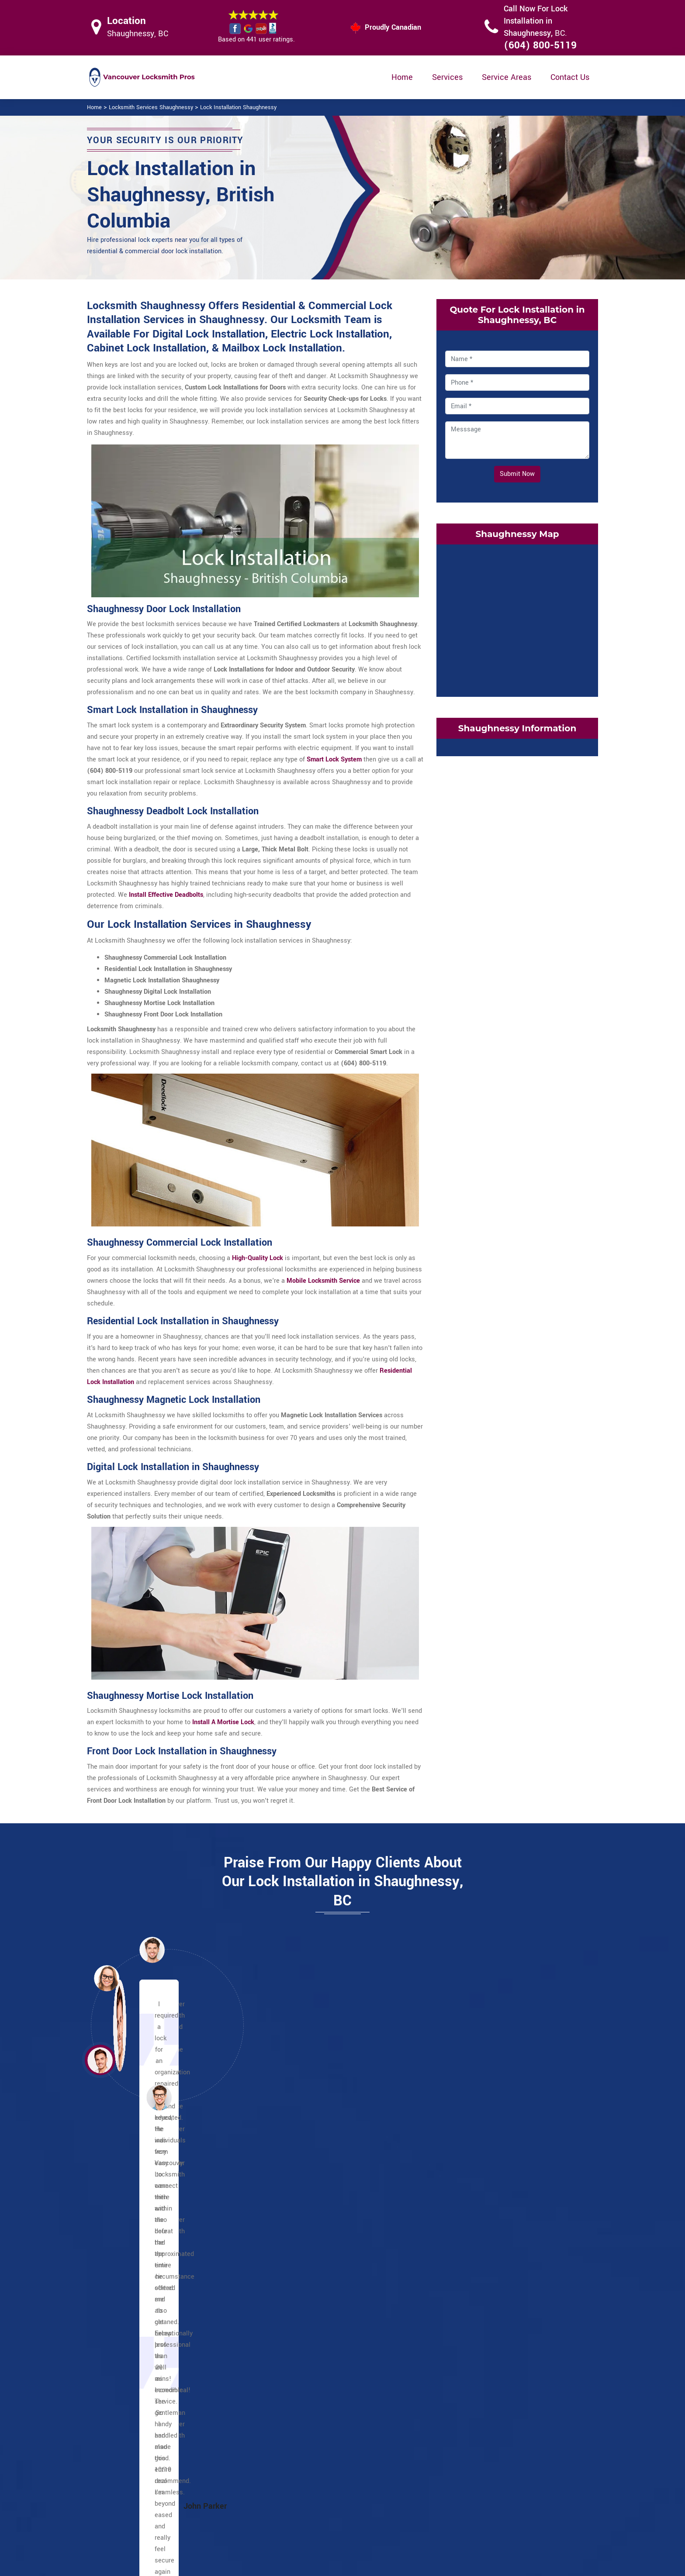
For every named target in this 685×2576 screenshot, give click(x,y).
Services (447, 77)
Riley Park (301, 2351)
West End (128, 2351)
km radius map (517, 618)
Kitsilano (473, 2295)
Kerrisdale (475, 2283)
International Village (144, 2295)
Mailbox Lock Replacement (419, 2502)
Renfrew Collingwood (317, 2340)
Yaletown (128, 2363)
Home (402, 77)
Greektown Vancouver (318, 2238)
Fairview (472, 2261)
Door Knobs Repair (297, 2517)
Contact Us (569, 77)
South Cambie (480, 2340)
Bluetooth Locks (403, 2468)
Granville (127, 2283)
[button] (159, 2097)
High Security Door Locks (306, 2449)
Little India (302, 2272)
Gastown (127, 2272)
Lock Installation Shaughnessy (238, 107)
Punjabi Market (309, 2261)
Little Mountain (309, 2363)
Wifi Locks (395, 2485)
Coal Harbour (133, 2204)
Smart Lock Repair (297, 2500)
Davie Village (133, 2227)
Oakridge (473, 2317)
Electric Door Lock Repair (306, 2483)
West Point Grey (483, 2351)
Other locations (309, 2204)
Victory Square (136, 2340)
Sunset (470, 2215)
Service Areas (506, 77)
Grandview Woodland (317, 2283)
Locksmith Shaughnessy (336, 2565)
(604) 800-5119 (540, 45)
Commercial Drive (313, 2227)
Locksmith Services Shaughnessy (151, 107)
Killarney (299, 2317)
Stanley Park (133, 2329)
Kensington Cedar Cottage (324, 2306)
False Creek (477, 2272)
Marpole (472, 2306)
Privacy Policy (400, 2450)
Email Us (508, 2450)
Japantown (130, 2306)
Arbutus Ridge (480, 2238)
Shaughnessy (479, 2329)
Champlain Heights (314, 2215)
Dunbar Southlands (487, 2249)
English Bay (131, 2249)
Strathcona (476, 2204)
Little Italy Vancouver (317, 2249)
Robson (126, 2317)
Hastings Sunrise (312, 2295)
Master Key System (298, 2466)
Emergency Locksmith (411, 2519)
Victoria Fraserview (488, 2227)
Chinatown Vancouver (146, 2215)
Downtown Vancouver (145, 2238)
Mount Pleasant (310, 2329)
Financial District (139, 2261)
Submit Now (517, 474)
